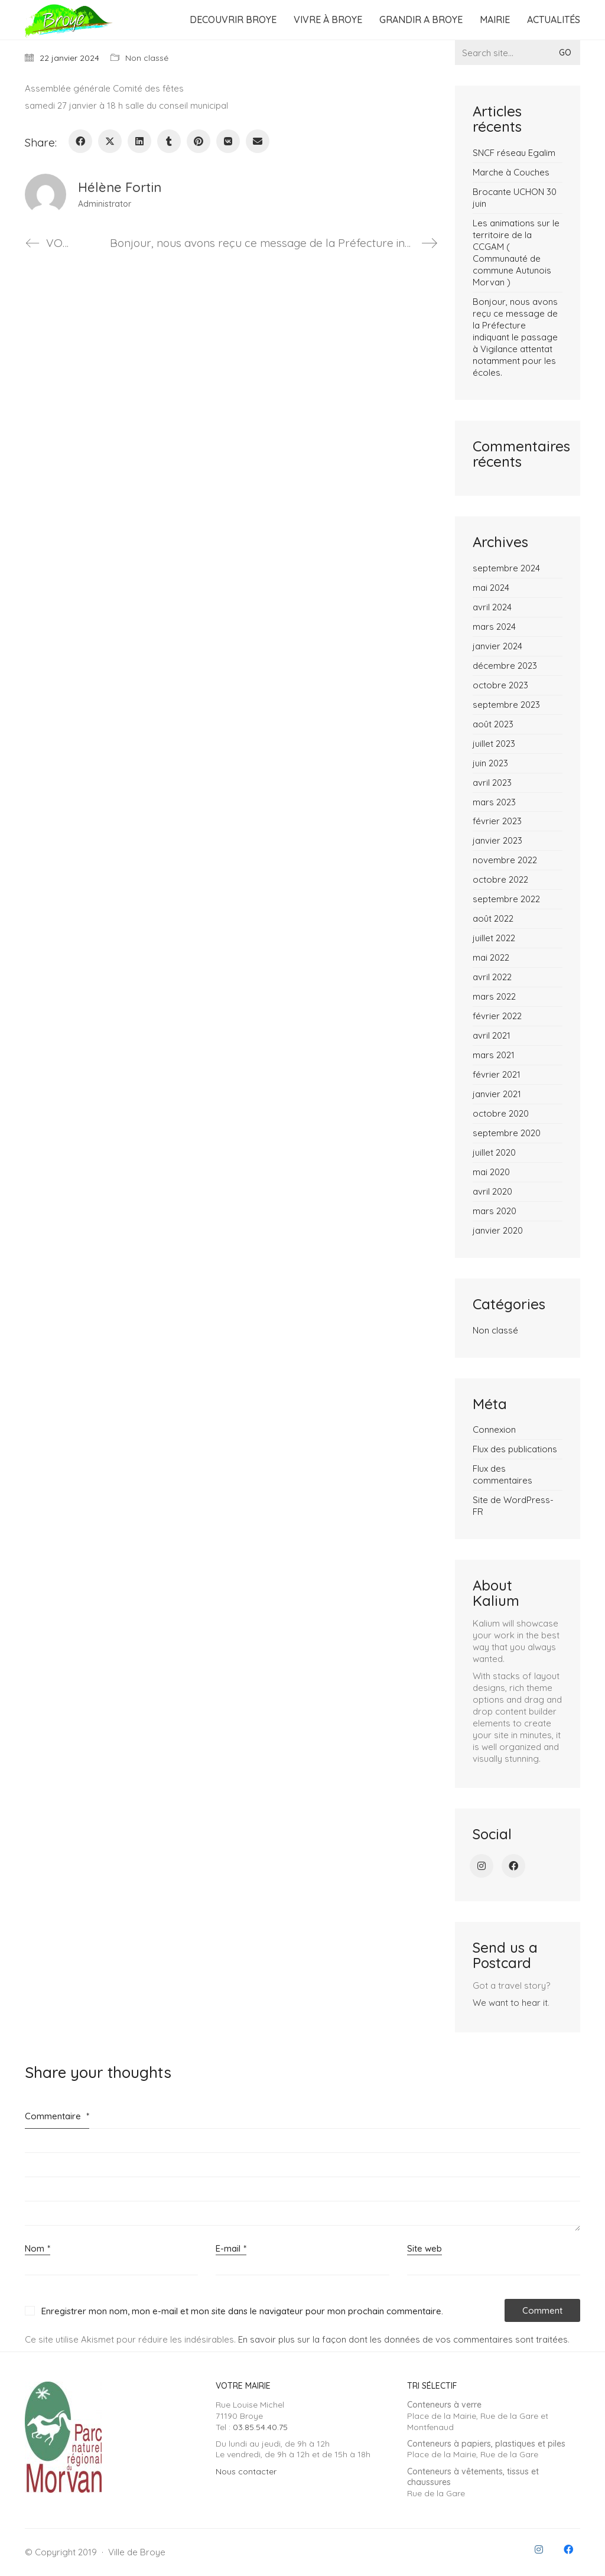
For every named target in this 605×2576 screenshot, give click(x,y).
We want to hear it (510, 2002)
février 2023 (497, 821)
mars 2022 (494, 996)
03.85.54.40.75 (260, 2427)
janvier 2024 (497, 646)
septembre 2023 (506, 704)
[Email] (257, 141)
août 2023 (493, 724)
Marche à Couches (511, 172)
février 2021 (497, 1074)
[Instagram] (481, 1866)
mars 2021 (494, 1055)
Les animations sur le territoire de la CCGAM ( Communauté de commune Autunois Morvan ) (516, 252)
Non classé (146, 58)
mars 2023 (494, 802)
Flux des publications (515, 1449)
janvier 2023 (497, 840)
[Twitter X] (110, 141)
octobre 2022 (500, 879)
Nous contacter (246, 2471)
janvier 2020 (498, 1230)
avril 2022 (492, 977)
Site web (424, 2248)
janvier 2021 (497, 1094)
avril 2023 (492, 782)
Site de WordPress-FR (513, 1505)
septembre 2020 (507, 1133)
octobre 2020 (501, 1113)
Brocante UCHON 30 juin (515, 197)
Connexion (494, 1429)
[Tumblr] (169, 141)
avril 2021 (491, 1035)
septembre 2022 (506, 899)
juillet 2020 (494, 1152)
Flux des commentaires (502, 1474)
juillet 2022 (494, 938)
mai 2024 (491, 587)
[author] (45, 194)
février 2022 (497, 1016)
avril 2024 (492, 607)
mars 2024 (494, 626)
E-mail (231, 2249)
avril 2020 (492, 1191)
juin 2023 (490, 763)
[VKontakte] (228, 141)
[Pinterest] (198, 141)
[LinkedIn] (139, 141)
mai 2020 (491, 1172)
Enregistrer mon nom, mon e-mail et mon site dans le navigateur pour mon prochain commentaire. (242, 2311)
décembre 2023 (505, 665)
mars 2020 (494, 1211)
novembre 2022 (505, 860)
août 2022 (493, 918)
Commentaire (57, 2116)
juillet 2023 (494, 743)
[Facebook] (80, 141)
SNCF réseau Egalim (514, 152)
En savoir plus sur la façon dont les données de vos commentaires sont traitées (403, 2339)
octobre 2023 (500, 685)
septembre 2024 (506, 568)
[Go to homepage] (69, 20)
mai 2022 (491, 957)
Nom (37, 2249)
